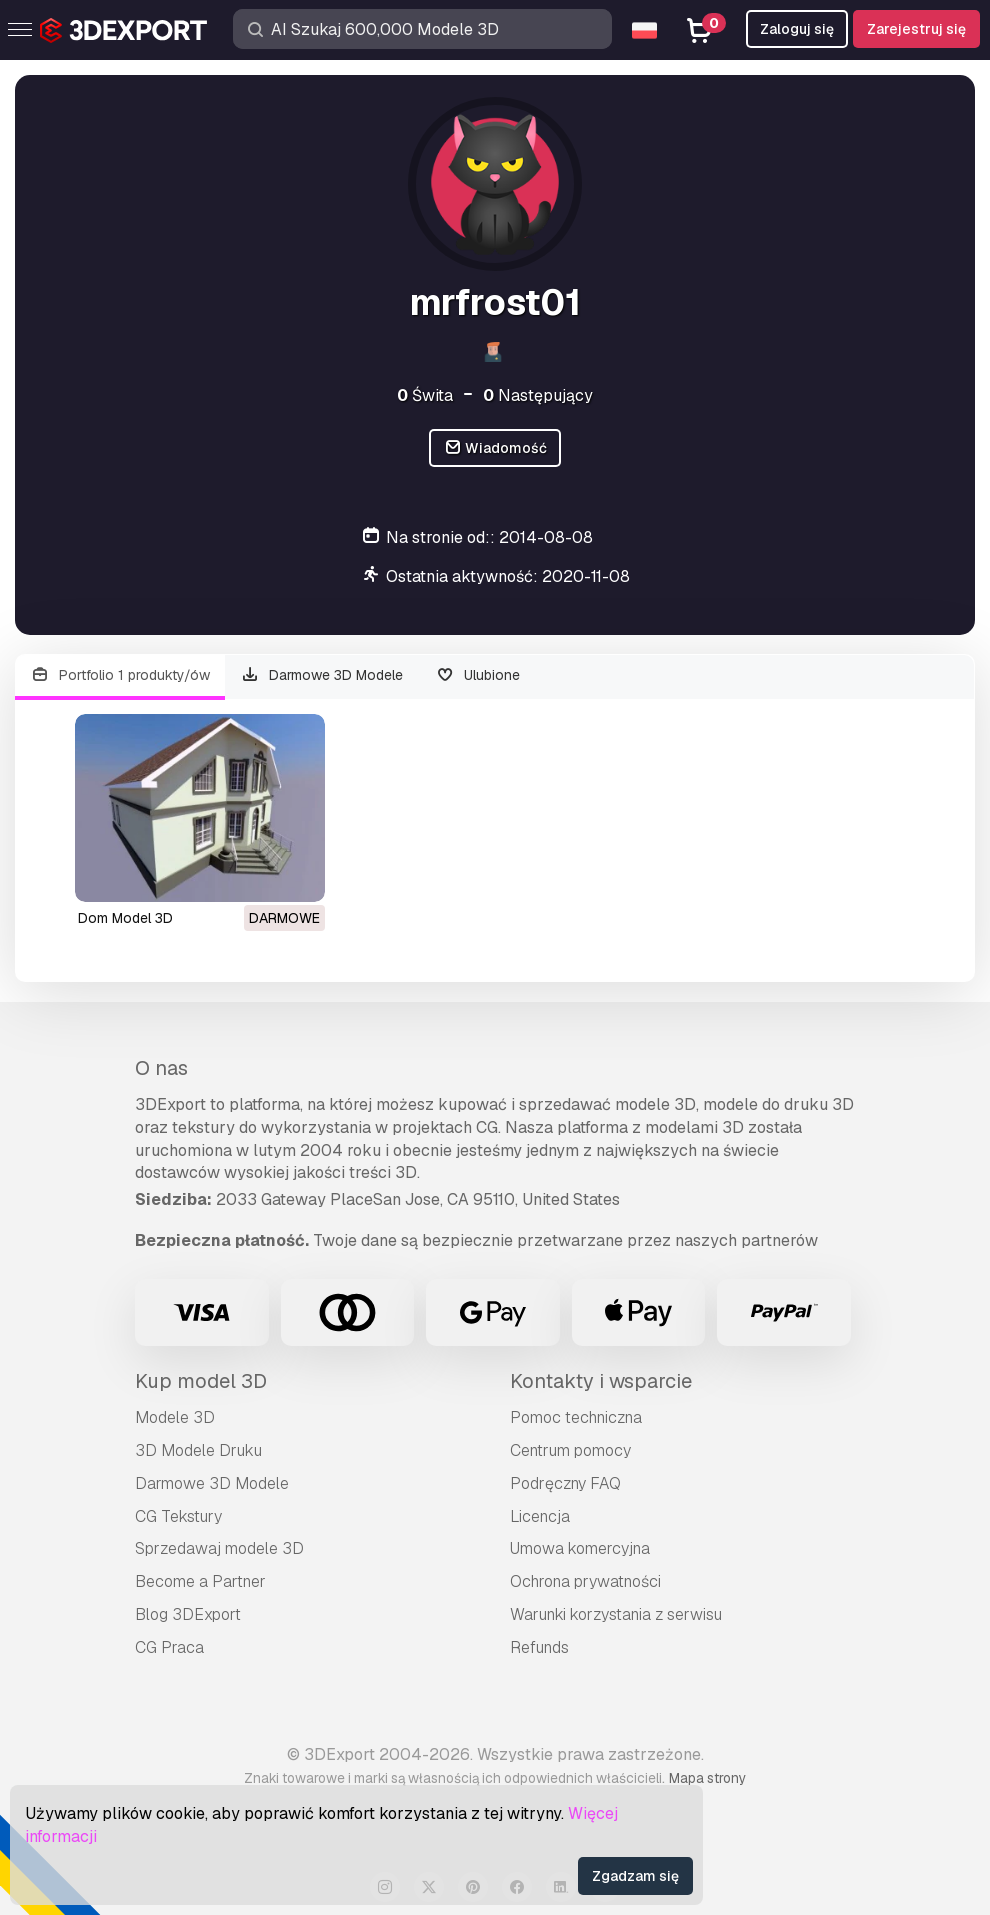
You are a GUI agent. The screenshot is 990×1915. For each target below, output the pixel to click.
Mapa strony (707, 1778)
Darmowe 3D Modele (322, 675)
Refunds (539, 1647)
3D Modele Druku (198, 1450)
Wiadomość (495, 448)
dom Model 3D (125, 918)
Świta (425, 395)
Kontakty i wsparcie (601, 1381)
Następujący (538, 395)
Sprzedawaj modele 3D (219, 1548)
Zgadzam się (635, 1876)
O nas (161, 1068)
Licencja (540, 1516)
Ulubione (477, 675)
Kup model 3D (201, 1381)
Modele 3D (175, 1417)
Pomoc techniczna (576, 1417)
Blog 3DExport (188, 1614)
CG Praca (169, 1647)
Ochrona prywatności (585, 1581)
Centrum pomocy (570, 1450)
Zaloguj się (797, 29)
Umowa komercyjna (580, 1548)
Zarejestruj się (916, 29)
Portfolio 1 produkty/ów (120, 675)
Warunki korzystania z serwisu (616, 1614)
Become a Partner (200, 1581)
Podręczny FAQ (565, 1483)
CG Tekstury (178, 1516)
